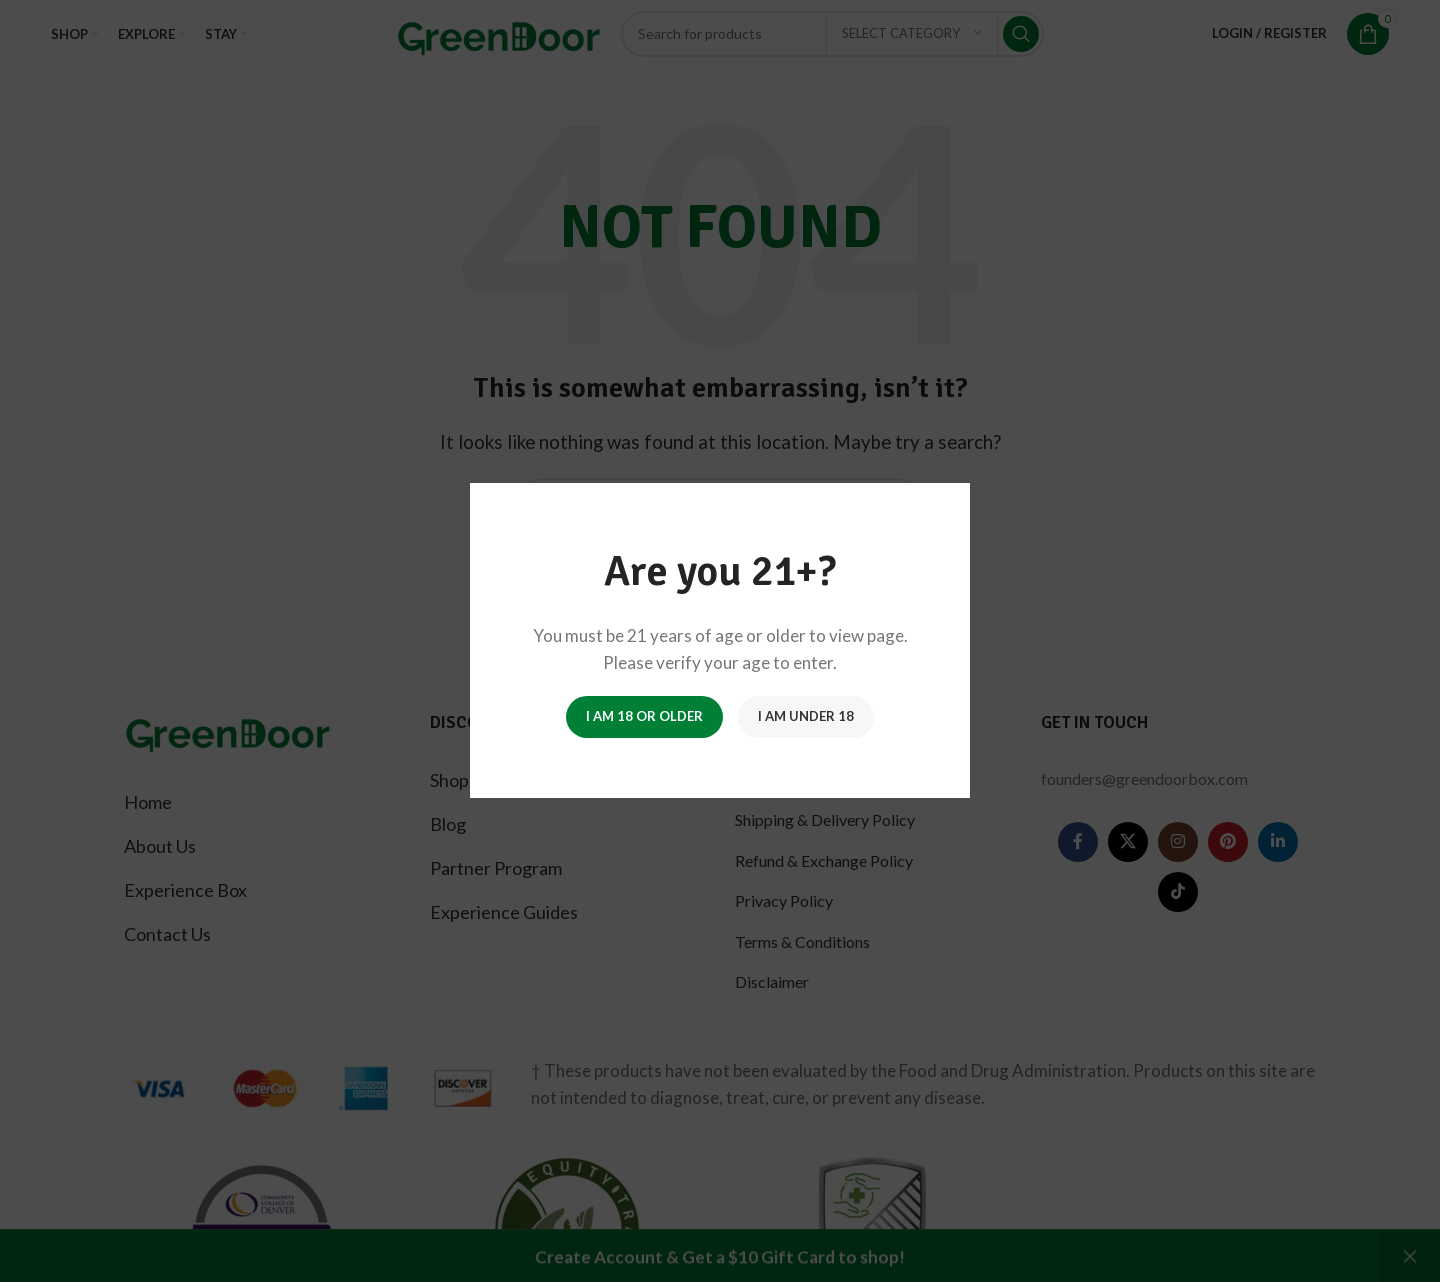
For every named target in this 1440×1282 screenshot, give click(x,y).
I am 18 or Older (644, 717)
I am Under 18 (806, 717)
